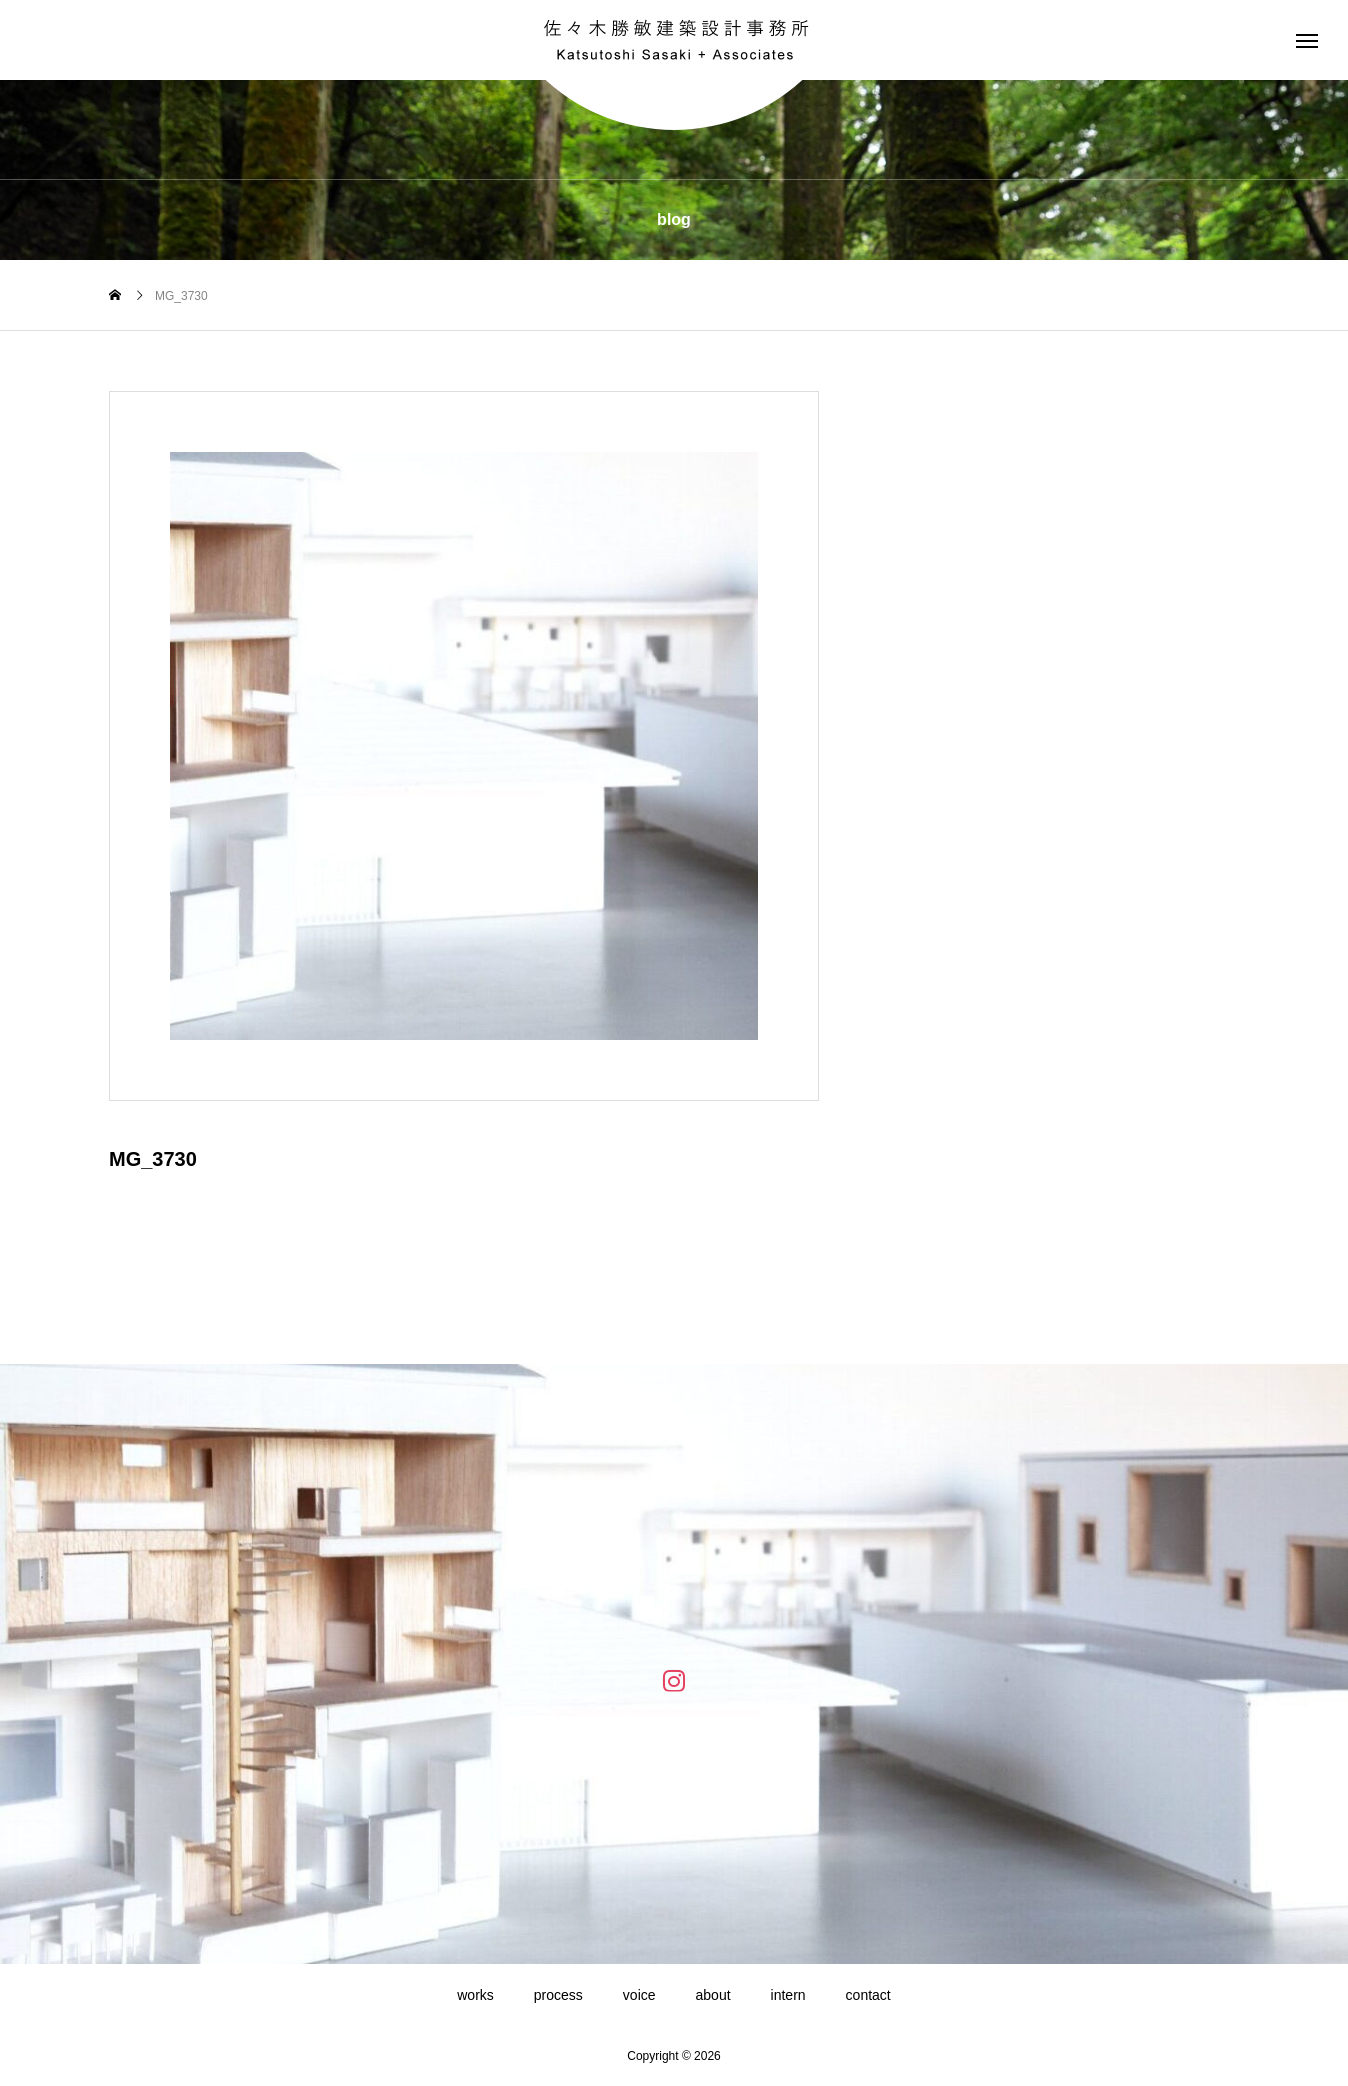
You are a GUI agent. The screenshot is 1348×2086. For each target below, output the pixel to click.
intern (788, 1995)
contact (868, 1995)
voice (639, 1995)
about (713, 1995)
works (475, 1995)
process (558, 1995)
